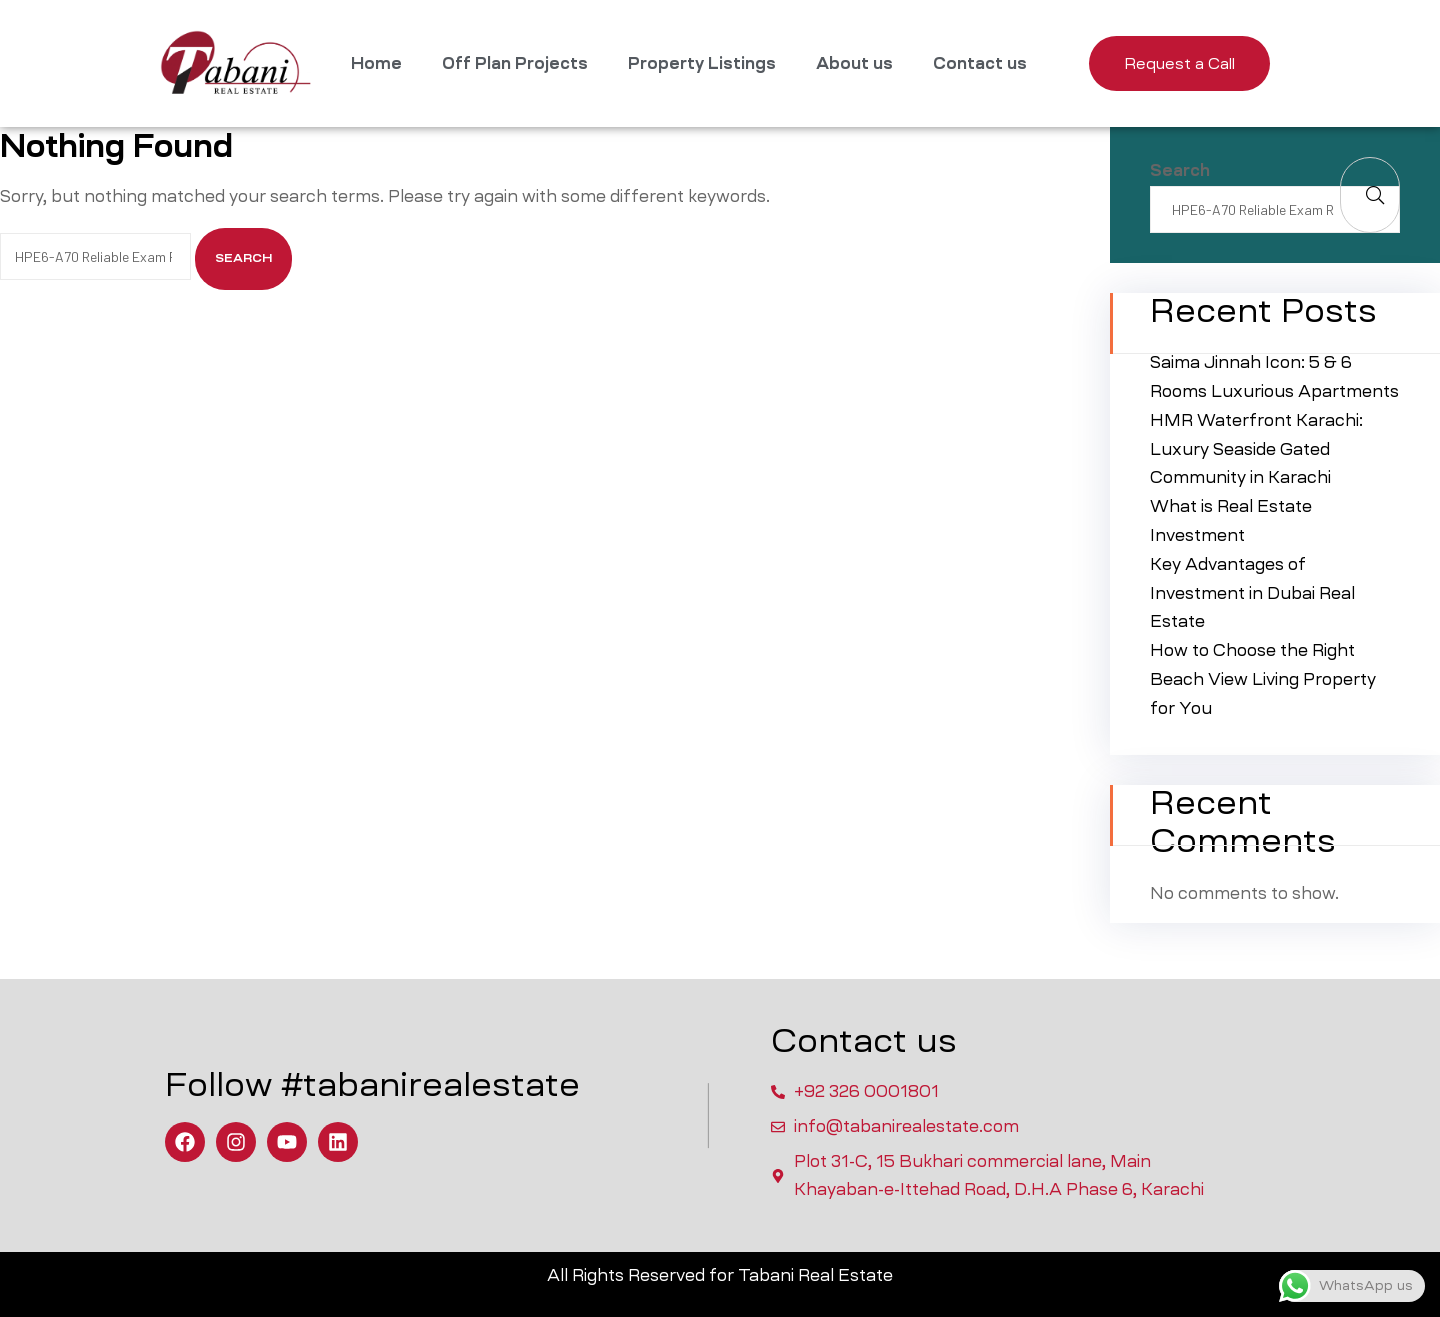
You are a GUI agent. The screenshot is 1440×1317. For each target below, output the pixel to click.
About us (854, 63)
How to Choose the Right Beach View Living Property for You (1263, 679)
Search (1180, 170)
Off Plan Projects (515, 63)
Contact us (980, 63)
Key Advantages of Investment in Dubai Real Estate (1252, 593)
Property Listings (702, 63)
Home (376, 63)
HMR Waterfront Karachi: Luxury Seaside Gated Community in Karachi (1256, 449)
